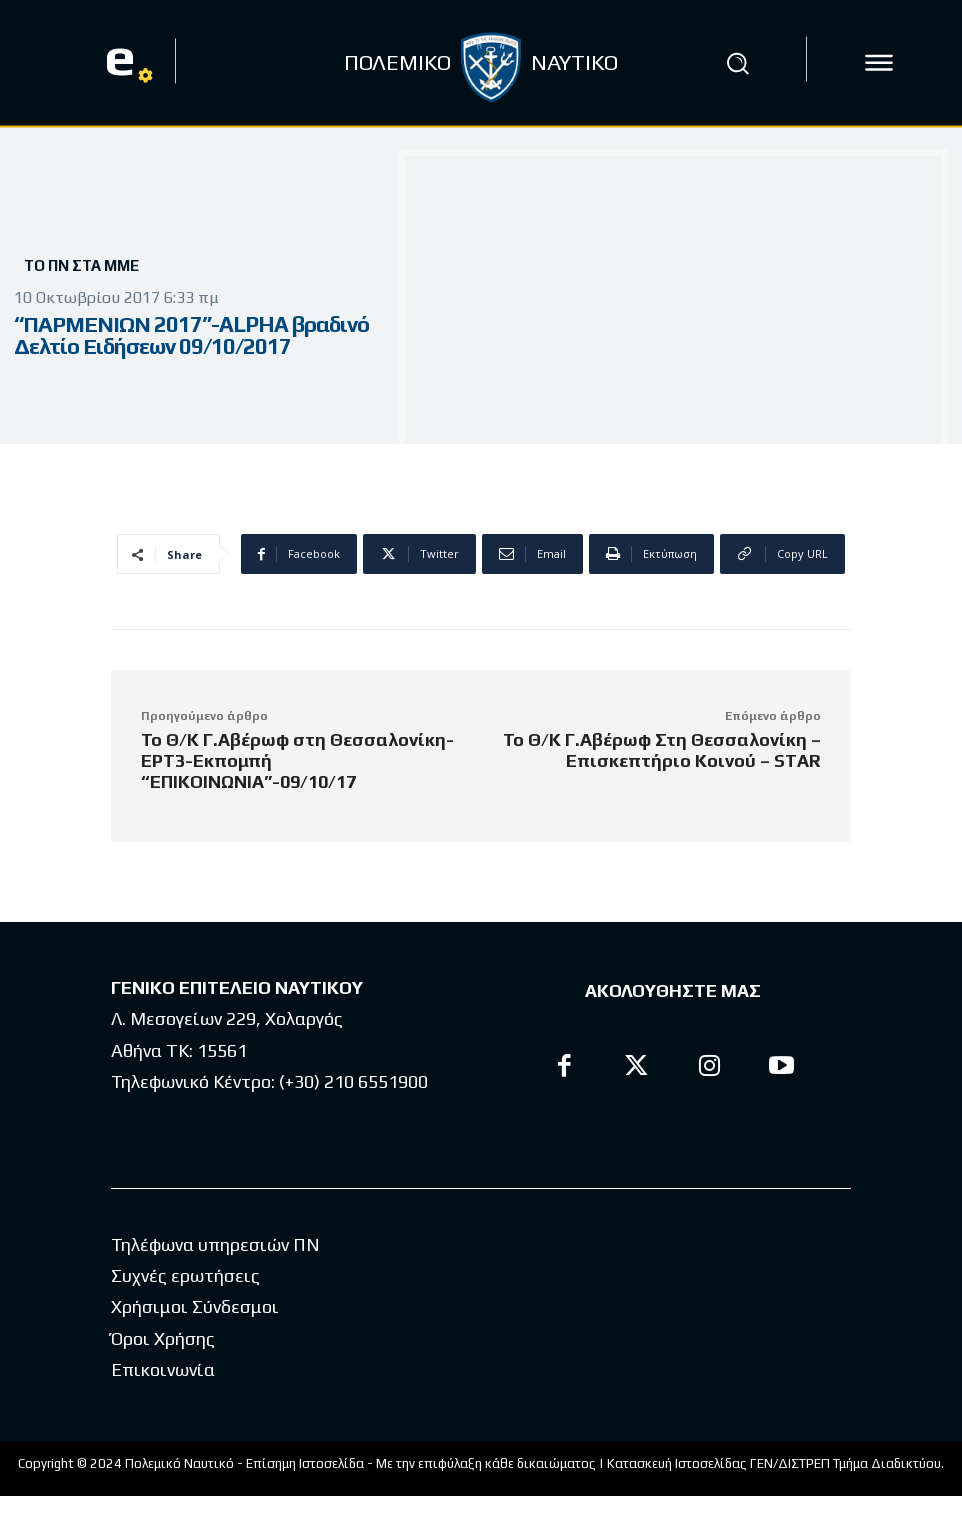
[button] (738, 63)
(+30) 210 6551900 (353, 1081)
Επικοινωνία (163, 1369)
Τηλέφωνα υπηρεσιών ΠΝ (215, 1244)
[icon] (879, 63)
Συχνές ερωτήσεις (185, 1275)
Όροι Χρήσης (163, 1338)
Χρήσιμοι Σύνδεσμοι (195, 1306)
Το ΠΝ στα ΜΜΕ (81, 265)
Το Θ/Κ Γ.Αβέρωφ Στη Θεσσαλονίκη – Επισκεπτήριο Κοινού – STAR (662, 750)
